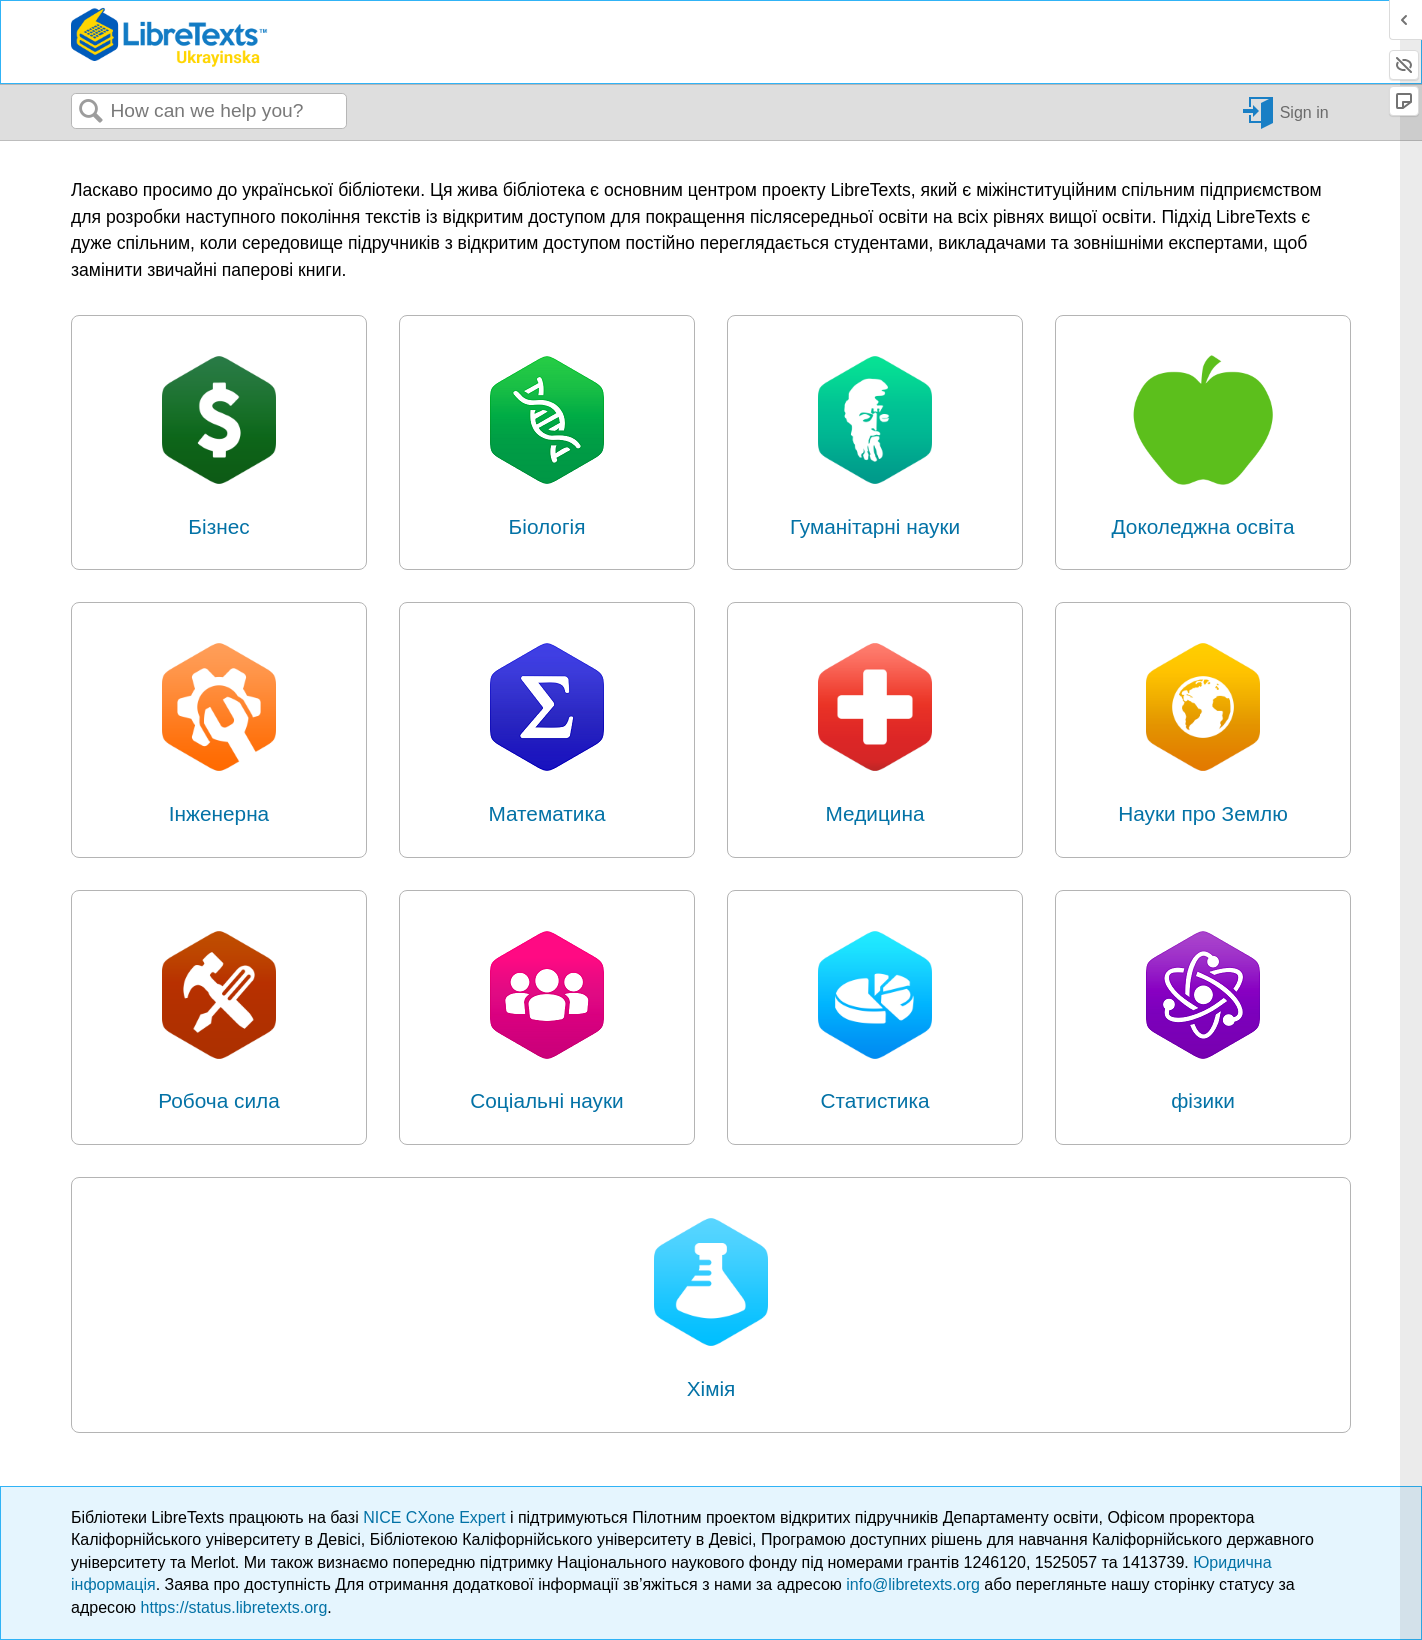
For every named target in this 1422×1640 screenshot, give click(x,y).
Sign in (1304, 111)
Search (91, 112)
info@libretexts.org (913, 1584)
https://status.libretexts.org (234, 1607)
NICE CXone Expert (436, 1517)
